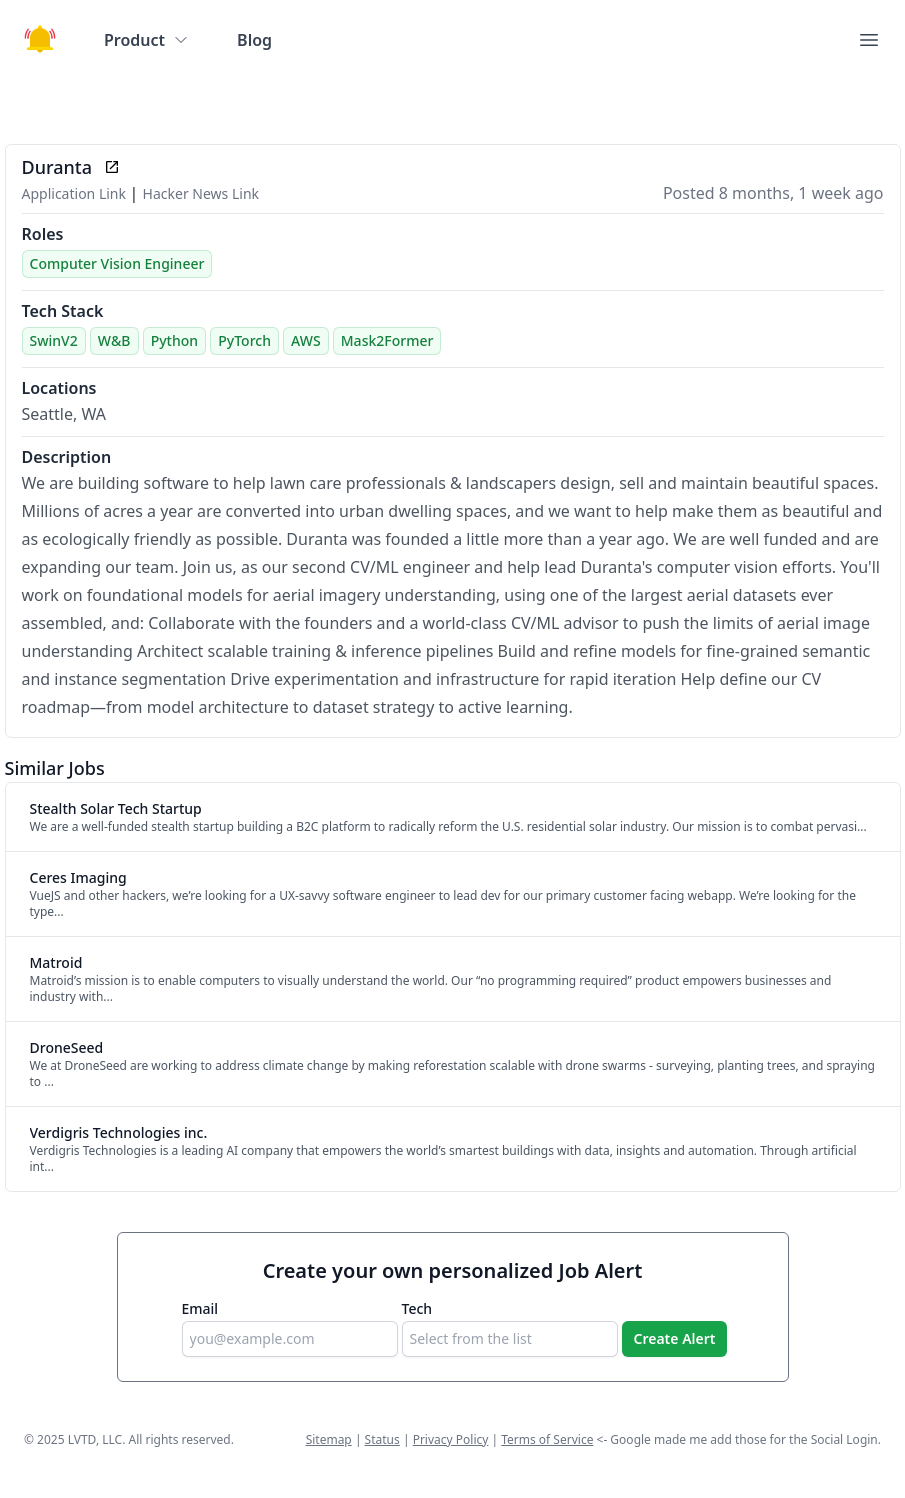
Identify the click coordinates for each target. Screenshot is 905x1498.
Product (146, 40)
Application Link (76, 193)
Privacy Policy (451, 1439)
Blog (254, 40)
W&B (114, 340)
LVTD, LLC (95, 1439)
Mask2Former (387, 340)
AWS (305, 340)
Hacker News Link (201, 193)
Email (200, 1308)
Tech (417, 1308)
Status (382, 1439)
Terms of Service (547, 1439)
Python (174, 340)
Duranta (57, 167)
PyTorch (244, 340)
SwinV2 (54, 340)
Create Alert (675, 1338)
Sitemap (329, 1439)
